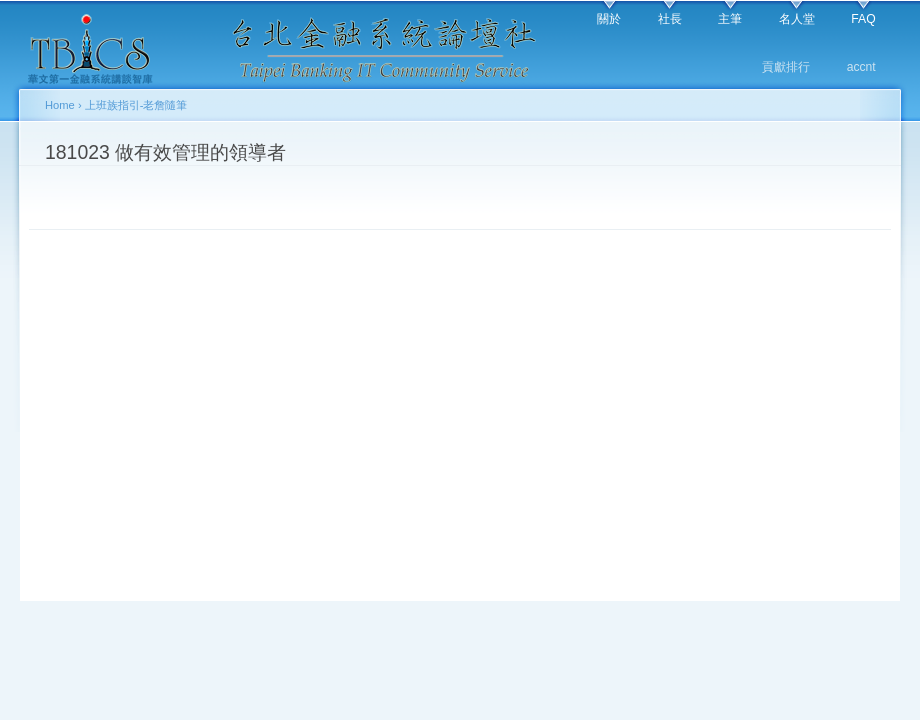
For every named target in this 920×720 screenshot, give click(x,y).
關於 (609, 19)
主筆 (730, 19)
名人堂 (797, 19)
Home (60, 105)
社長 (670, 19)
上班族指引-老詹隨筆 (136, 105)
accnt (861, 67)
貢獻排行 (786, 67)
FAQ (863, 19)
